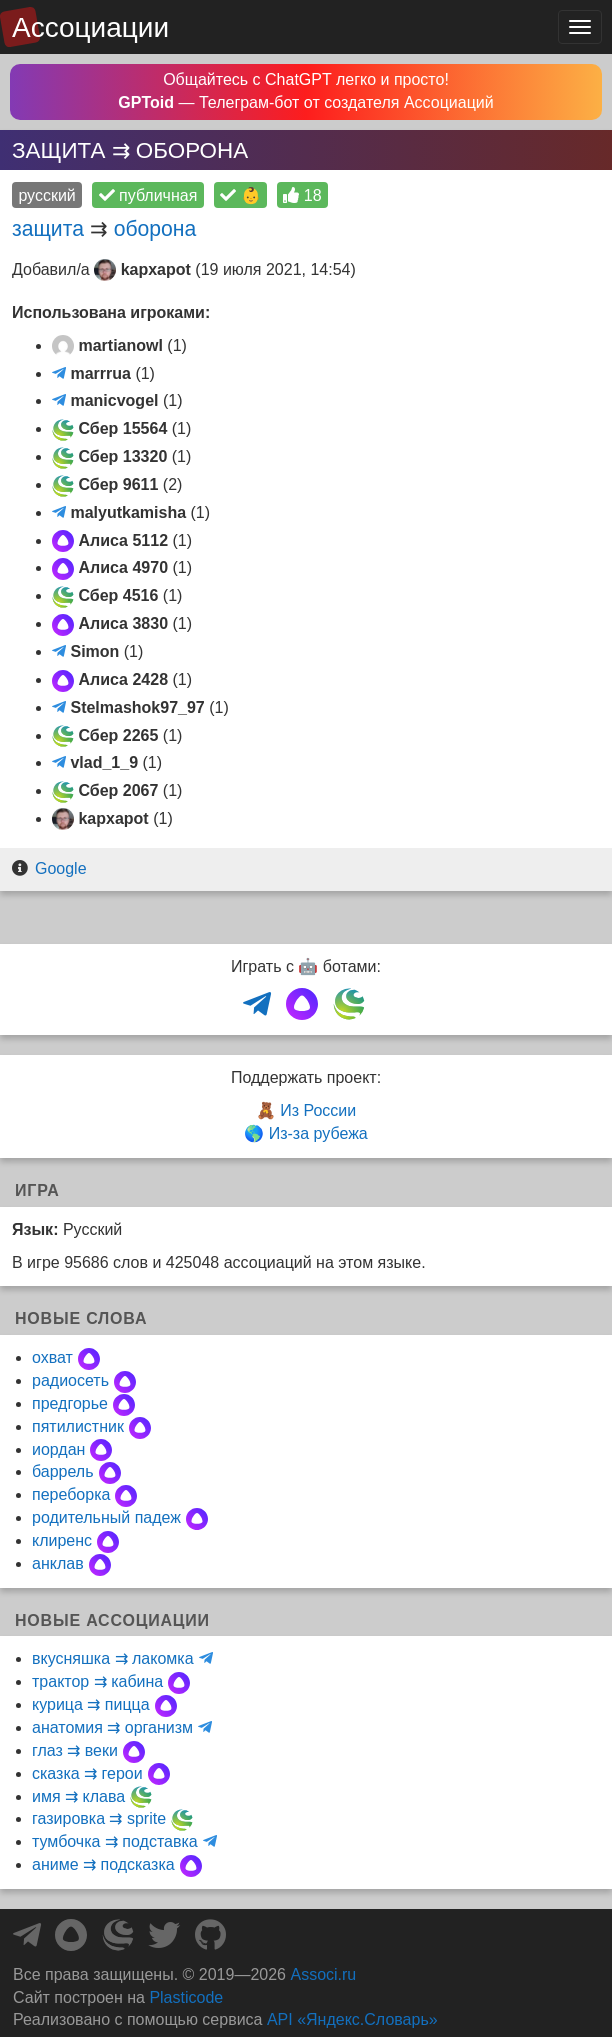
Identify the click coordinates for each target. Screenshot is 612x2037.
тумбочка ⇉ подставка (115, 1841)
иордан (58, 1449)
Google (61, 868)
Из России (318, 1110)
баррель (63, 1471)
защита (48, 228)
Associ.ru (323, 1974)
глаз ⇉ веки (75, 1750)
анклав (58, 1563)
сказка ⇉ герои (87, 1773)
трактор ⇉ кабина (97, 1681)
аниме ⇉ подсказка (103, 1864)
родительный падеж (106, 1517)
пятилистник (78, 1426)
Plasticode (186, 1997)
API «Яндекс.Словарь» (352, 2019)
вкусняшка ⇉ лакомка (113, 1658)
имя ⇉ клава (78, 1796)
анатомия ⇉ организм (112, 1727)
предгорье (70, 1403)
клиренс (62, 1540)
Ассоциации (90, 27)
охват (52, 1357)
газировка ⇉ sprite (99, 1818)
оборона (155, 228)
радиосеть (70, 1380)
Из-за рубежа (318, 1133)
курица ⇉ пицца (91, 1704)
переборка (71, 1494)
